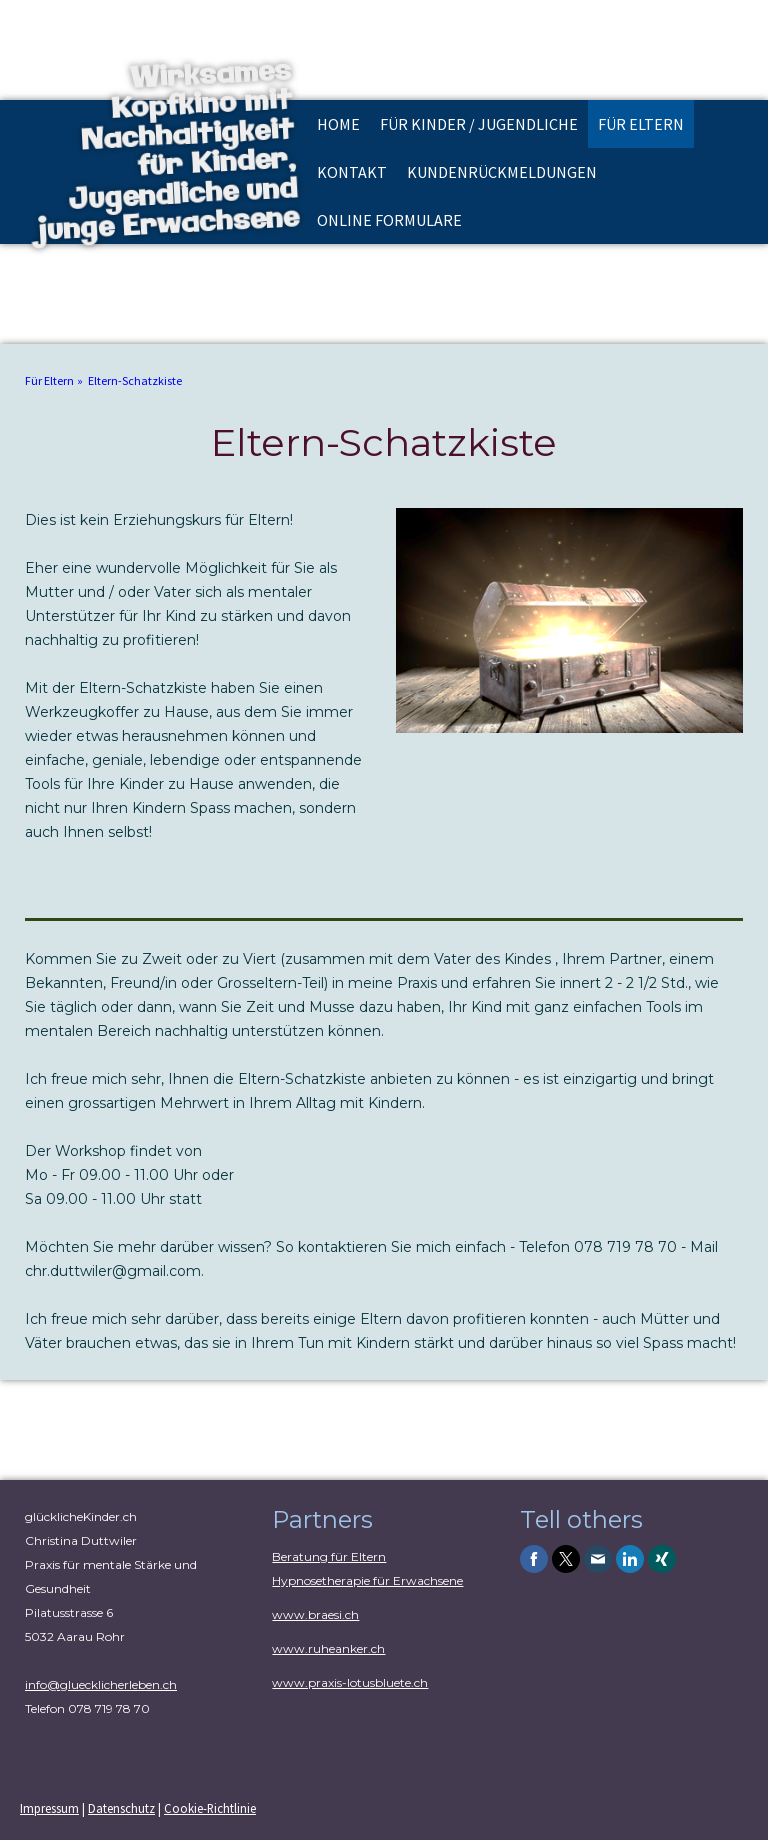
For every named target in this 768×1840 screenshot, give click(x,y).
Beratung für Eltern (329, 1556)
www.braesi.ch (315, 1614)
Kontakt (352, 172)
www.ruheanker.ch (328, 1648)
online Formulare (389, 220)
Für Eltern (641, 124)
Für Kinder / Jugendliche (479, 124)
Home (338, 124)
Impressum (49, 1808)
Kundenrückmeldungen (502, 172)
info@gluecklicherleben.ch (101, 1684)
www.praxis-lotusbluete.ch (350, 1682)
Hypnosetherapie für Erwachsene (367, 1580)
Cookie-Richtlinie (210, 1808)
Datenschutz (121, 1808)
